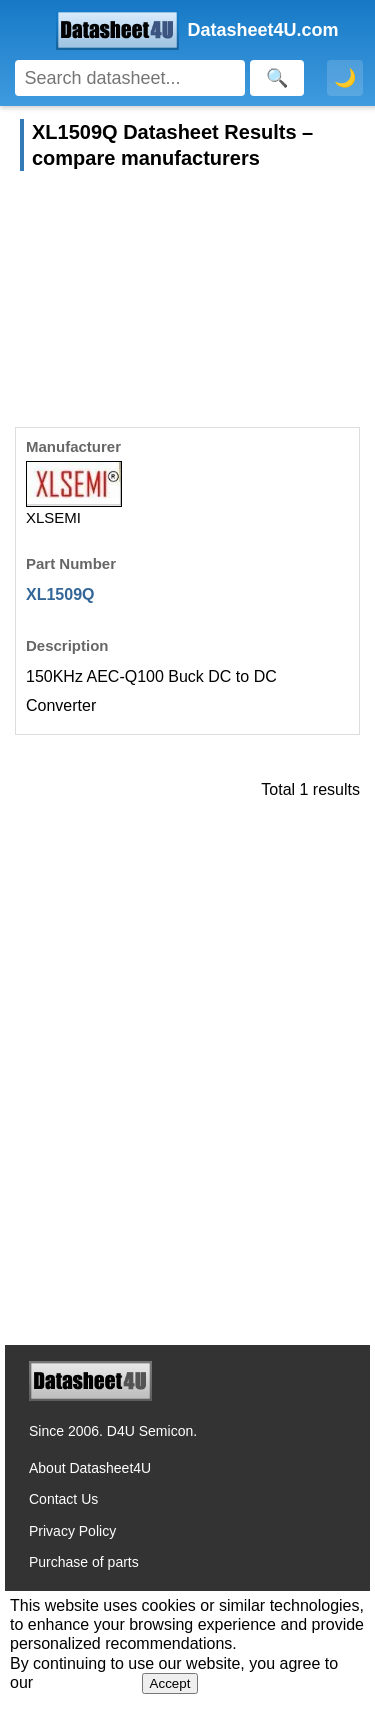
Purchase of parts (84, 1562)
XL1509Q (60, 594)
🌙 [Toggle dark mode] (345, 78)
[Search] (130, 78)
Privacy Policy (72, 1531)
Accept (170, 1683)
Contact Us (63, 1499)
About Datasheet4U (90, 1468)
